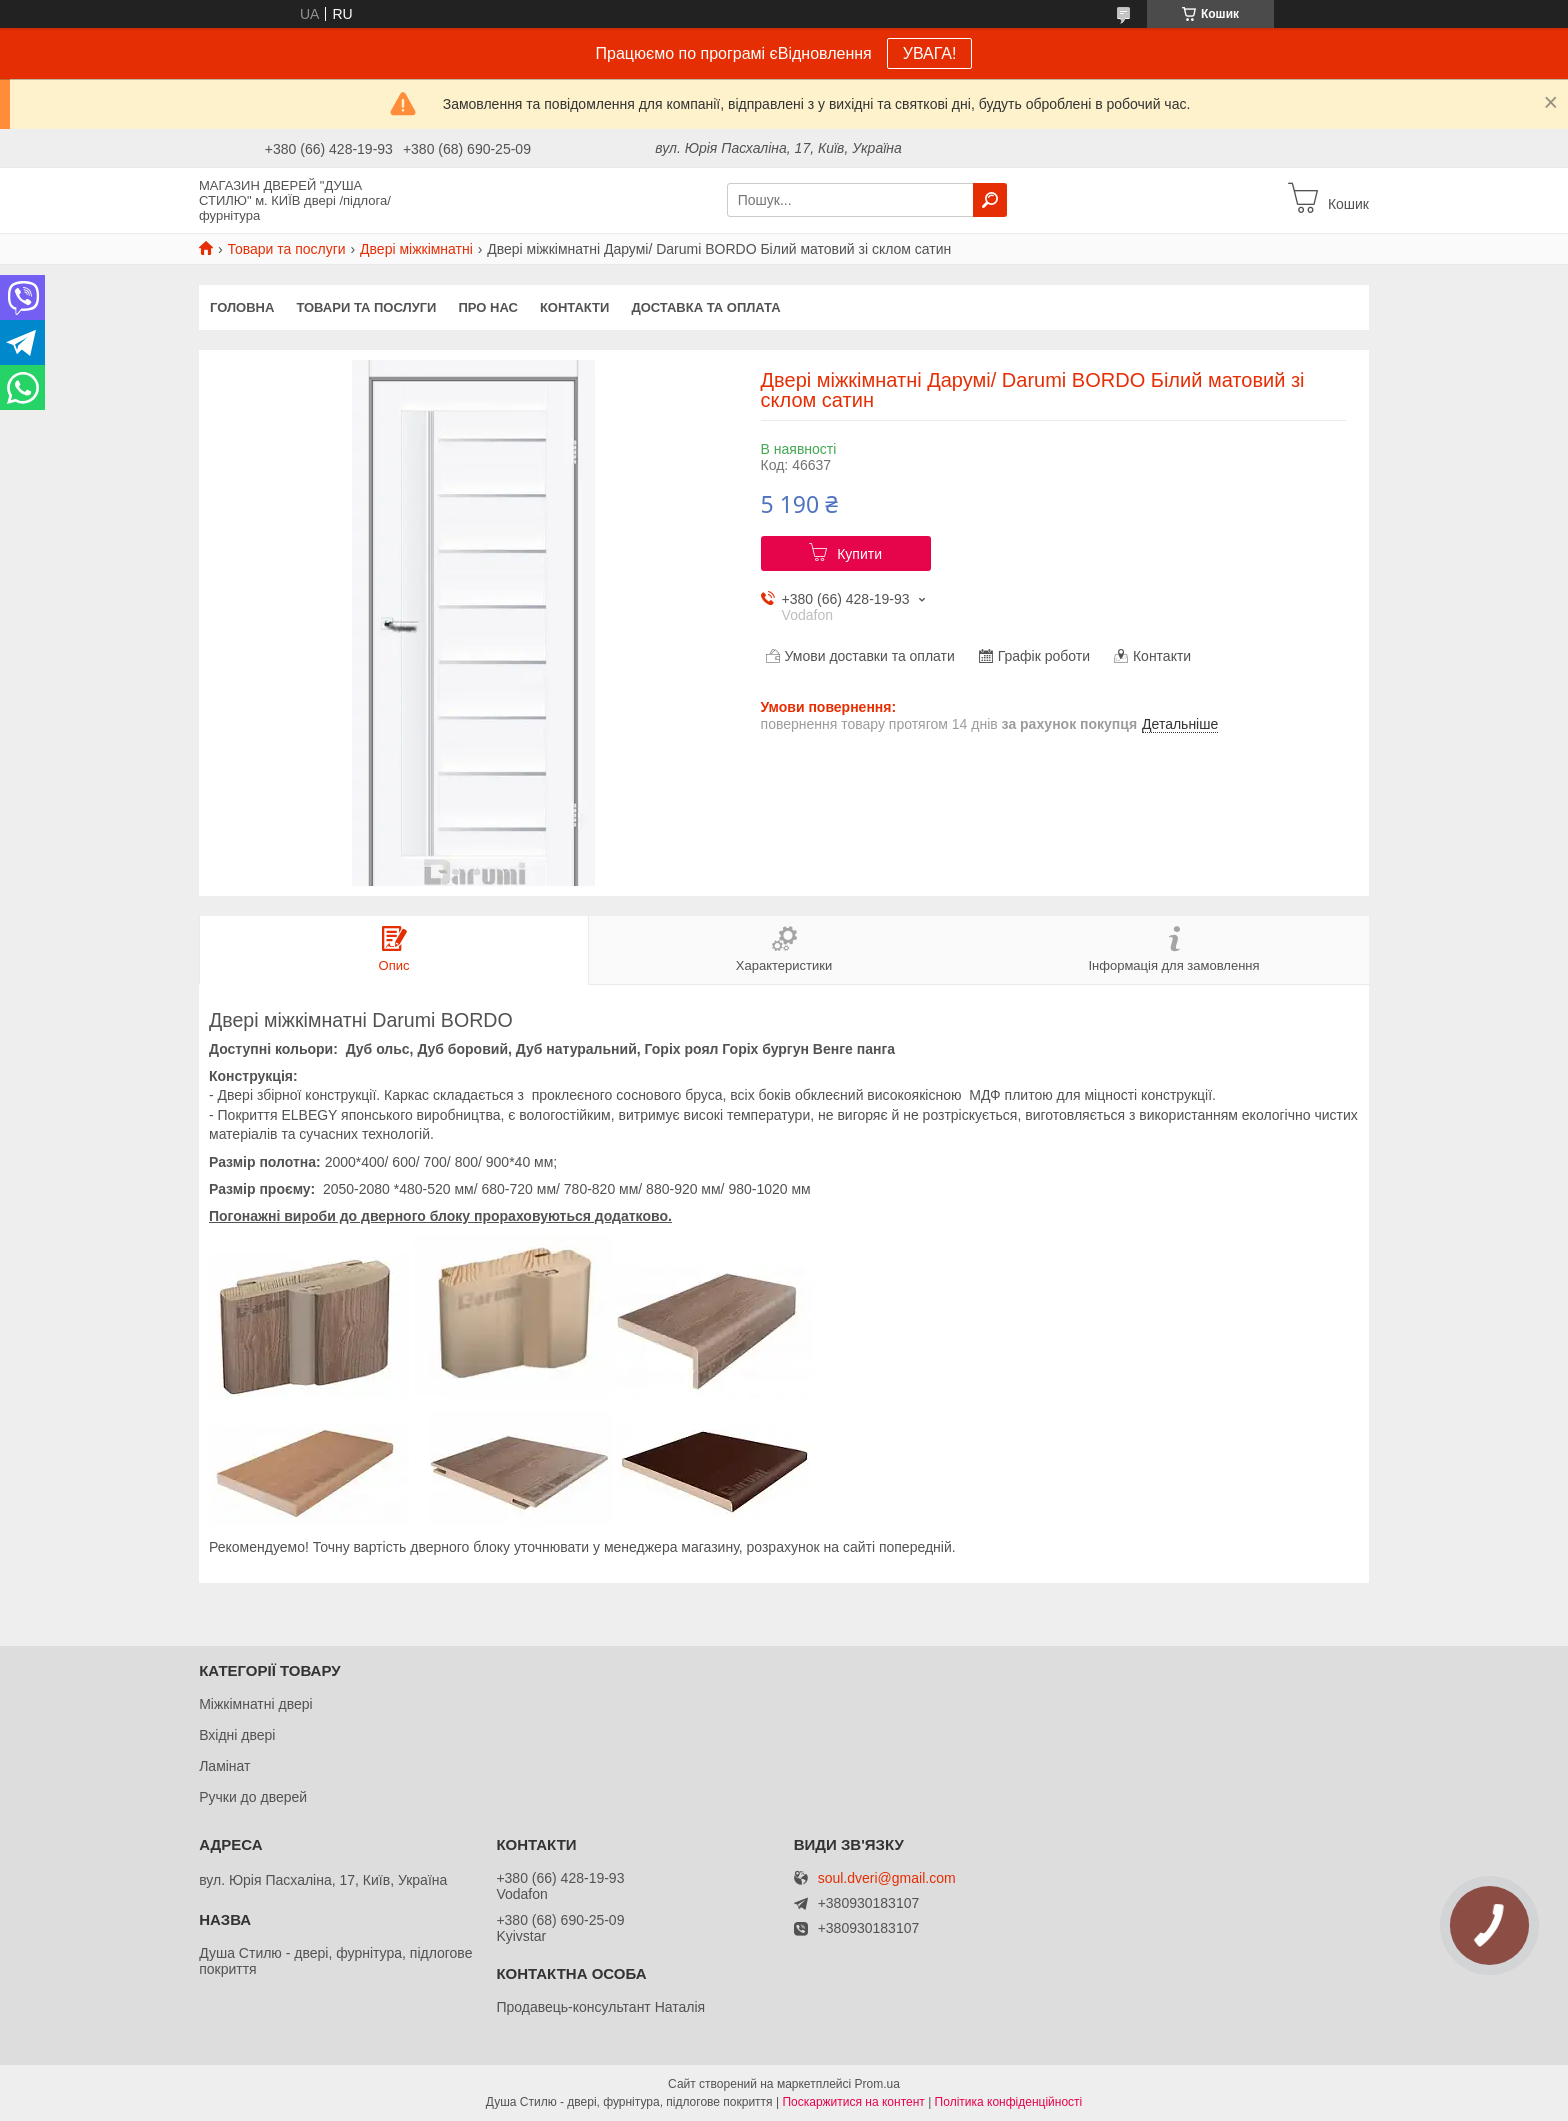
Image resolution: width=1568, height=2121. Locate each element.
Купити (859, 554)
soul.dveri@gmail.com (887, 1878)
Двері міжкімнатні (416, 249)
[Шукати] (990, 200)
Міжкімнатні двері (255, 1704)
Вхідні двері (237, 1735)
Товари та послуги (286, 249)
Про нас (487, 307)
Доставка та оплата (705, 307)
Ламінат (224, 1766)
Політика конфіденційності (1009, 2102)
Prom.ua (877, 2084)
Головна (242, 307)
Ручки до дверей (253, 1797)
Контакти (575, 307)
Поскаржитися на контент (853, 2102)
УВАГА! (930, 53)
